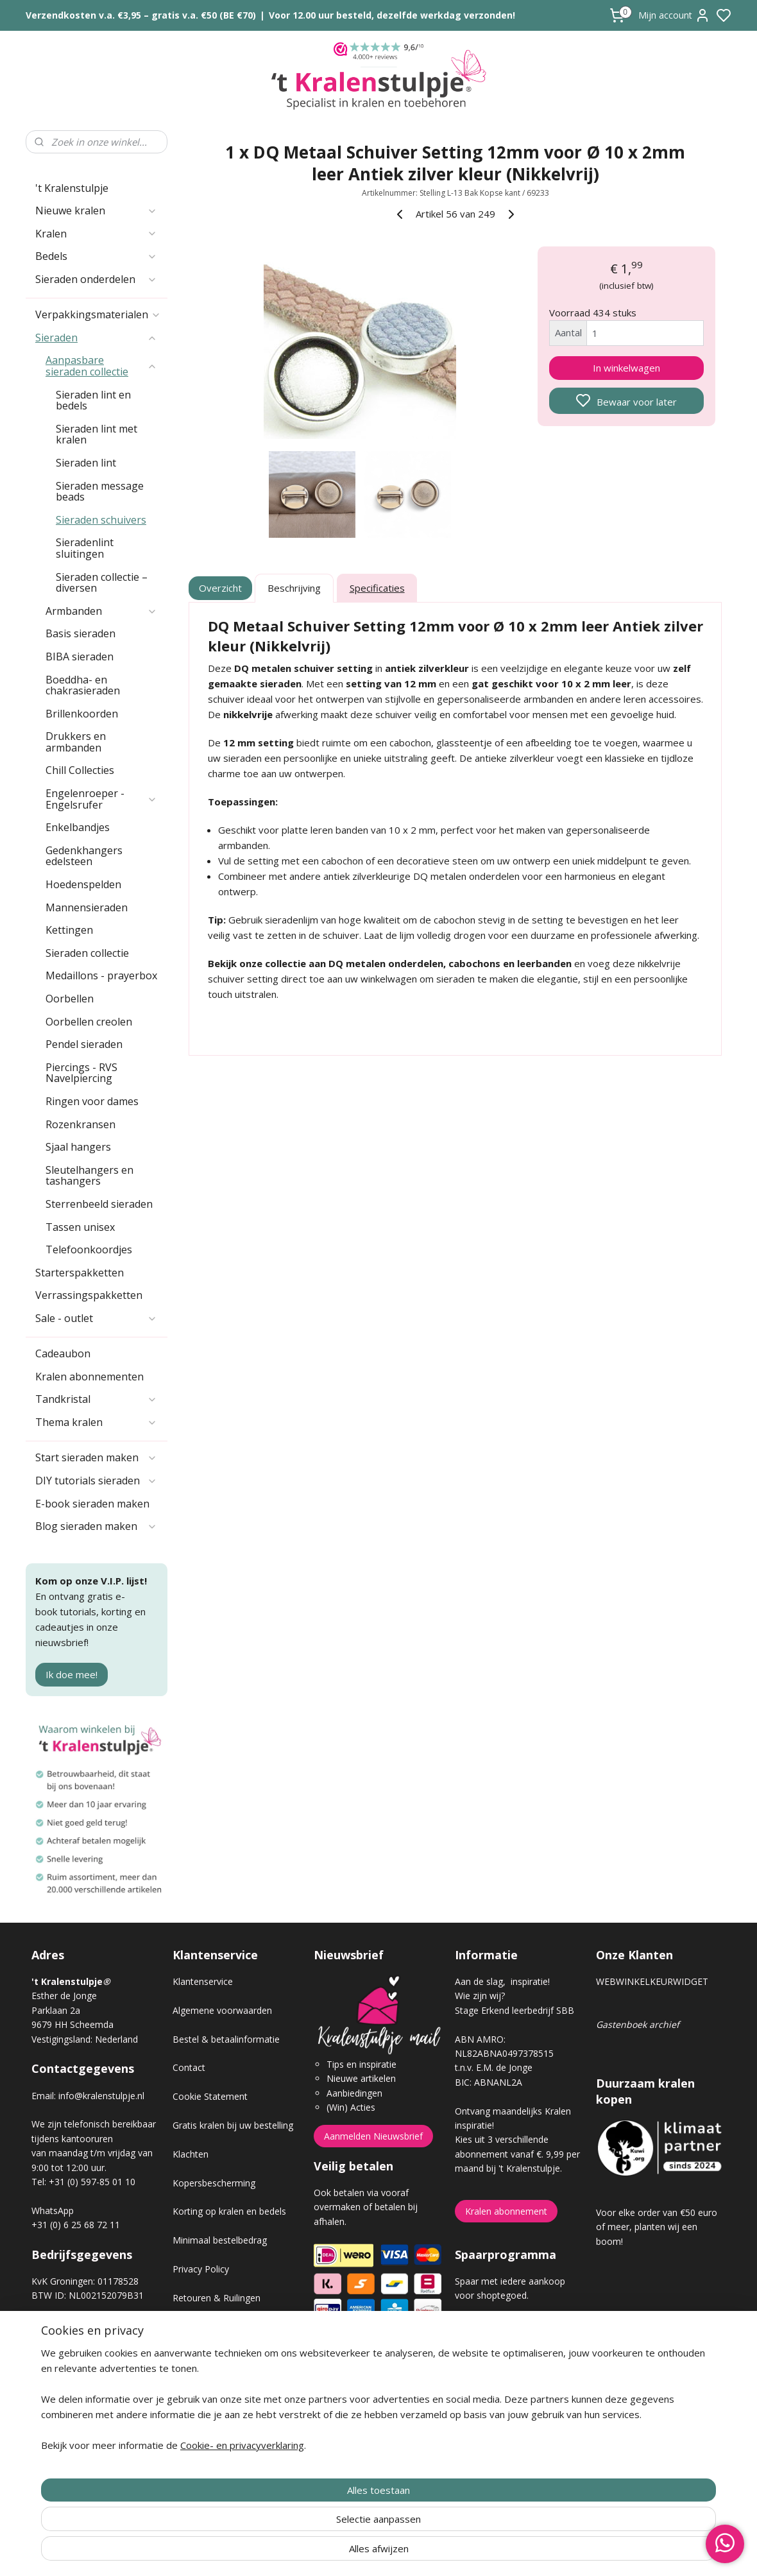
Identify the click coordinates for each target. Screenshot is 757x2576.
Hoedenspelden (83, 884)
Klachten (190, 2154)
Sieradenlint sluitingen (85, 548)
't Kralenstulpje (71, 188)
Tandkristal (96, 1399)
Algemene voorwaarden (222, 2010)
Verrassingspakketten (88, 1295)
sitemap (424, 2552)
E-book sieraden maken (92, 1504)
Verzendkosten (203, 2326)
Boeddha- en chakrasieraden (83, 685)
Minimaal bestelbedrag (220, 2240)
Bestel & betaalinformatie (226, 2039)
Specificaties (377, 587)
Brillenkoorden (82, 714)
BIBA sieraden (80, 656)
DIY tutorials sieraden (96, 1480)
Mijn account (674, 15)
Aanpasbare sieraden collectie (101, 366)
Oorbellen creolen (89, 1022)
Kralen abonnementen (89, 1377)
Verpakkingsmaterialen (98, 314)
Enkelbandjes (78, 827)
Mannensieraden (87, 907)
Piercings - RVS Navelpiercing (81, 1073)
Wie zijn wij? (480, 1995)
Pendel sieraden (84, 1044)
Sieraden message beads (100, 491)
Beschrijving (294, 587)
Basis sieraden (80, 633)
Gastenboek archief (637, 2024)
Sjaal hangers (78, 1147)
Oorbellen (70, 999)
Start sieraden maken (96, 1457)
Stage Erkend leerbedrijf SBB (514, 2010)
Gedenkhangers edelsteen (84, 856)
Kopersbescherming (214, 2183)
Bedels (96, 256)
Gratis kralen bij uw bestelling (233, 2125)
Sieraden (96, 338)
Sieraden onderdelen (96, 279)
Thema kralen (96, 1422)
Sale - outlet (96, 1318)
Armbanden (101, 611)
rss (450, 2552)
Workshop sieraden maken (228, 2384)
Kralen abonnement (506, 2211)
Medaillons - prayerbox (101, 975)
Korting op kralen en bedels (229, 2211)
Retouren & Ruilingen (216, 2298)
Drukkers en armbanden (76, 742)
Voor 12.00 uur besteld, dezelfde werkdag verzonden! (392, 15)
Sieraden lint (86, 463)
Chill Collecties (80, 770)
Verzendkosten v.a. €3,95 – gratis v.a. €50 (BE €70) (141, 15)
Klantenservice (203, 1981)
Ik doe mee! (72, 1674)
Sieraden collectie (87, 953)
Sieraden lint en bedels (93, 400)
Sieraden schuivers (101, 520)
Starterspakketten (79, 1273)
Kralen (96, 234)
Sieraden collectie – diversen (102, 583)
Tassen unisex (80, 1227)
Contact (189, 2067)
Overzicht (221, 587)
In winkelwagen (626, 367)
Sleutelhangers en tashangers (89, 1176)
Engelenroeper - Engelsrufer (101, 799)
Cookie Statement (210, 2096)
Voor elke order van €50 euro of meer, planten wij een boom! (656, 2226)
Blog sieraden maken (96, 1526)
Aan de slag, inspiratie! (502, 1981)
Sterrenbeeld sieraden (99, 1204)
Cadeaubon (62, 1353)
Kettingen (69, 930)
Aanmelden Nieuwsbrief (373, 2136)
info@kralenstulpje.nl (101, 2096)
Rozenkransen (80, 1124)
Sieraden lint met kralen (96, 434)
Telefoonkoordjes (89, 1249)
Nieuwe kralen (96, 210)
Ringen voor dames (92, 1101)
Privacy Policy (201, 2269)
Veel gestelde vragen (216, 2355)
